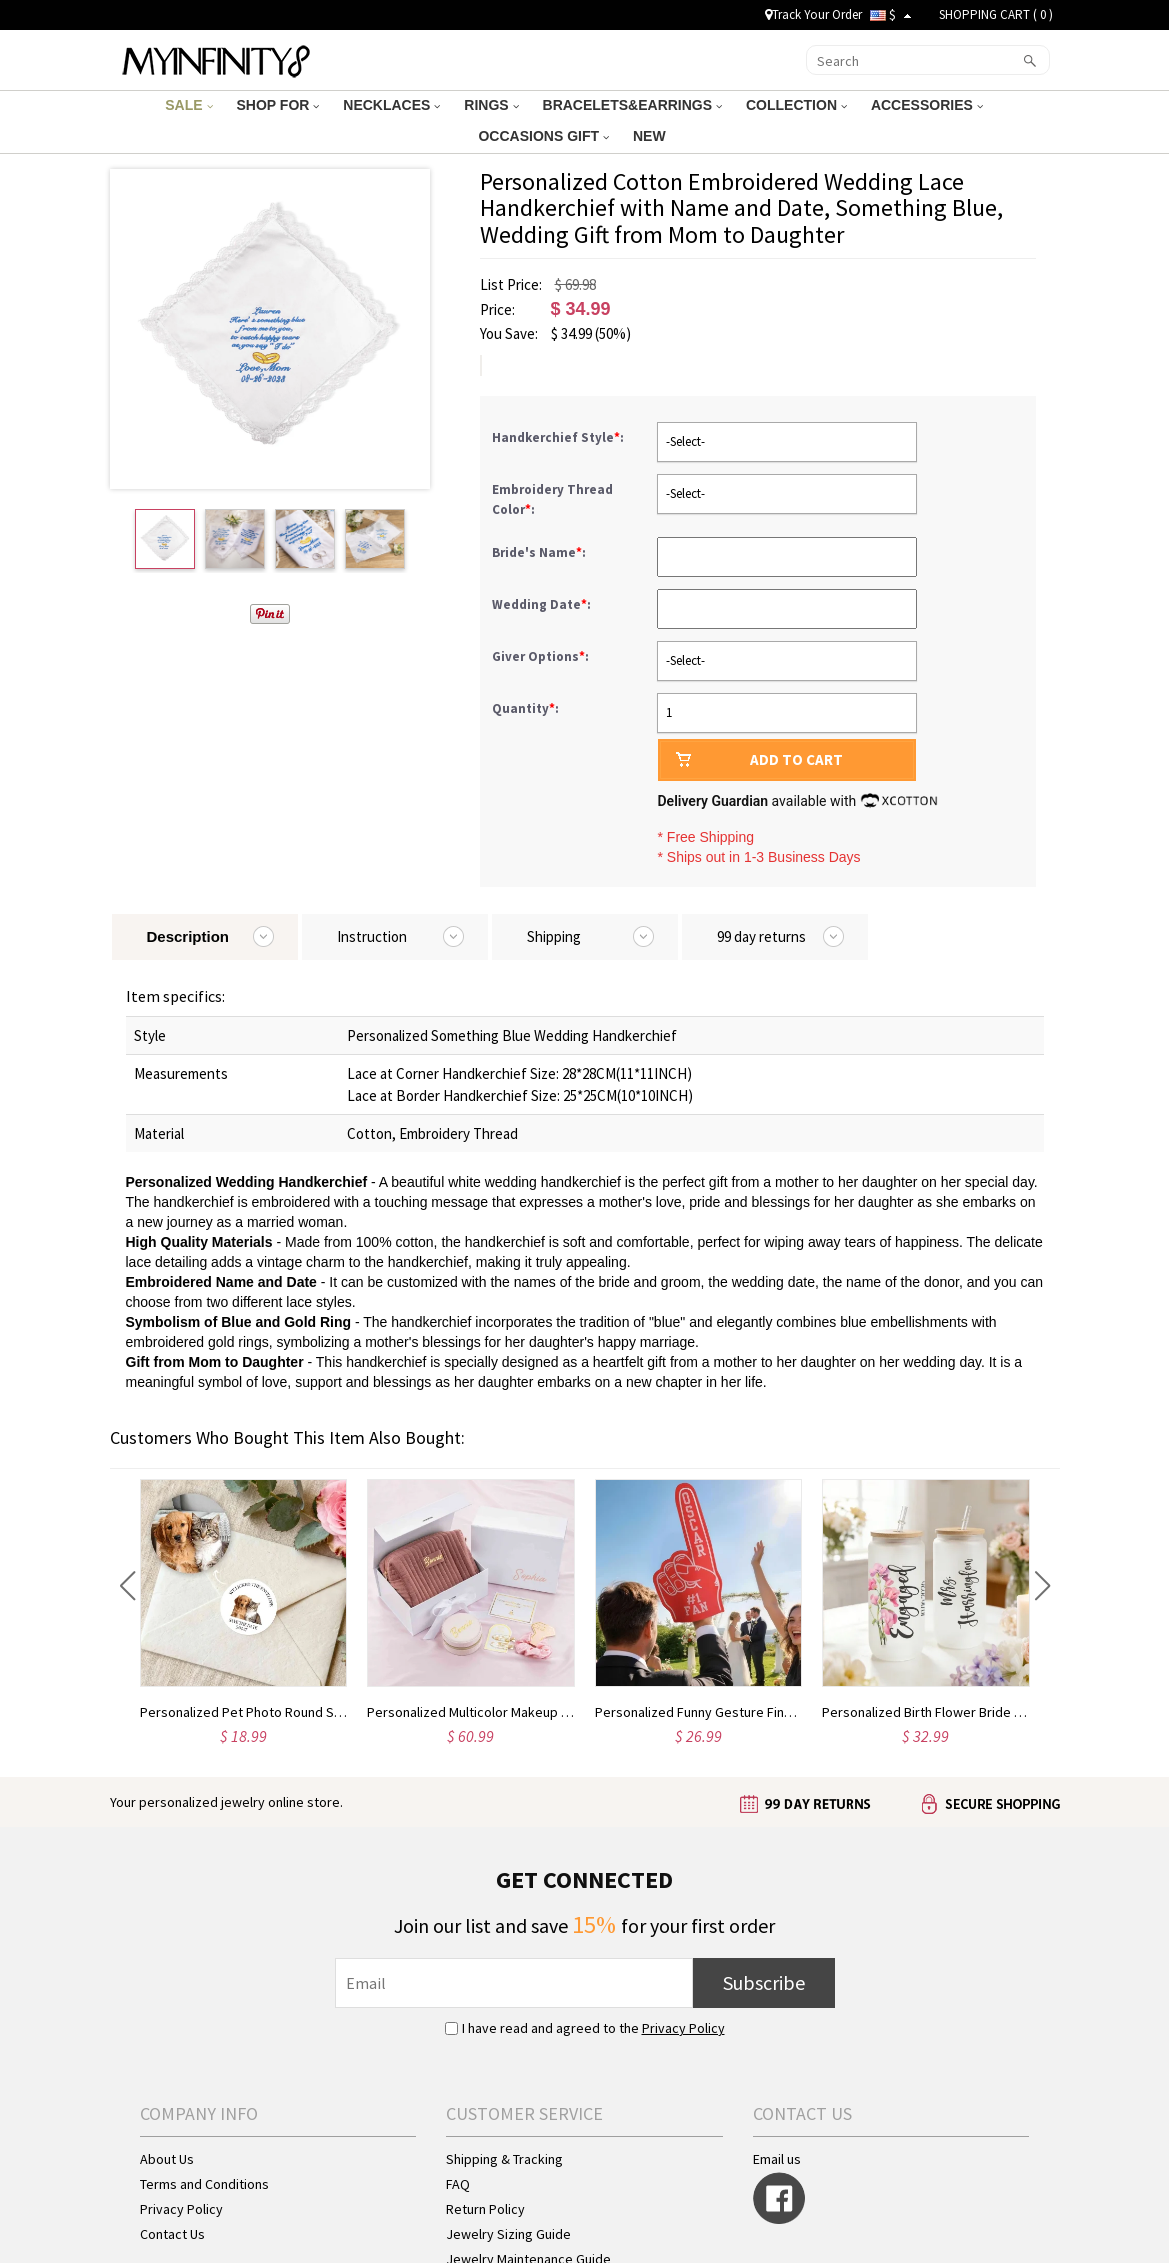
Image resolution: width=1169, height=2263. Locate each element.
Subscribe (764, 1982)
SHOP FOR (278, 105)
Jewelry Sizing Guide (508, 2234)
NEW (651, 136)
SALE (188, 105)
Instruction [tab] (372, 936)
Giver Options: (542, 656)
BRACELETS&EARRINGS (632, 105)
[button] (127, 1586)
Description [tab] (188, 936)
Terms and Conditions (204, 2184)
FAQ (458, 2184)
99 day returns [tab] (761, 936)
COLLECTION (796, 105)
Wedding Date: (543, 604)
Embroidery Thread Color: (552, 499)
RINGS (491, 105)
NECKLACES (391, 105)
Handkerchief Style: (559, 437)
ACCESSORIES (927, 105)
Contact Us (172, 2234)
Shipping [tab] (554, 936)
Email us (777, 2159)
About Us (167, 2159)
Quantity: (525, 708)
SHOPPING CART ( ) (996, 14)
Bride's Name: (540, 552)
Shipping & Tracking (504, 2159)
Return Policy (485, 2209)
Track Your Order (813, 14)
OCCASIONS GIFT (543, 136)
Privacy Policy (683, 2028)
